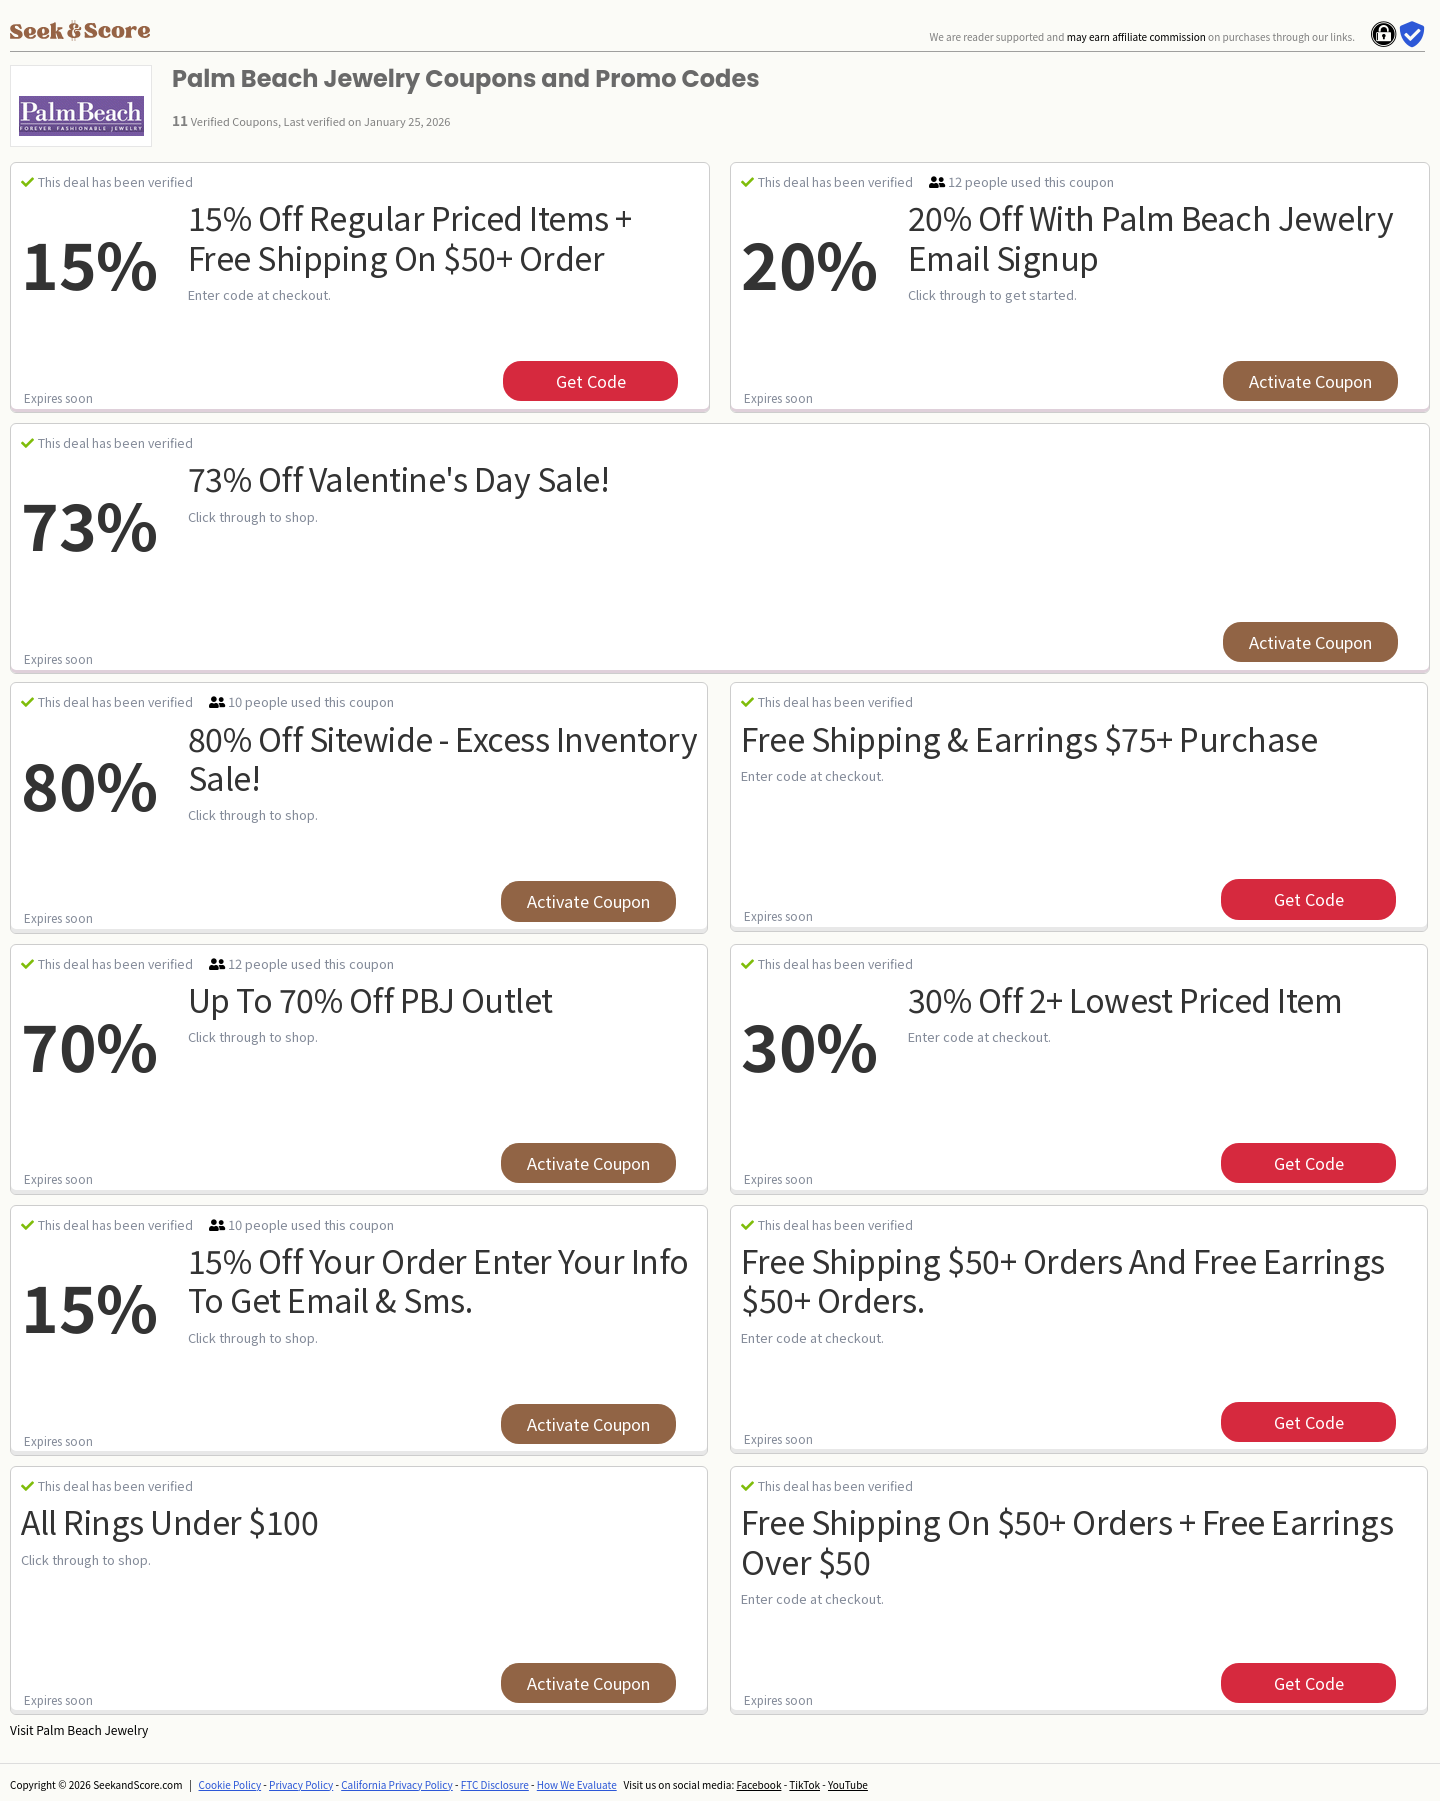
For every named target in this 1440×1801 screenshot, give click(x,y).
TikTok (804, 1784)
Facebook (758, 1784)
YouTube (848, 1784)
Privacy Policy (301, 1784)
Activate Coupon (1310, 381)
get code (591, 381)
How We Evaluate (577, 1784)
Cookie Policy (230, 1784)
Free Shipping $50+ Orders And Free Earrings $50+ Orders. (1063, 1279)
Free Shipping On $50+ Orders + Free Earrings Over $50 (1067, 1540)
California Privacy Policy (397, 1784)
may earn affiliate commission (1136, 36)
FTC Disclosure (495, 1784)
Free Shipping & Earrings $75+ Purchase (1029, 738)
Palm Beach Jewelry (92, 1729)
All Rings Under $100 (169, 1521)
